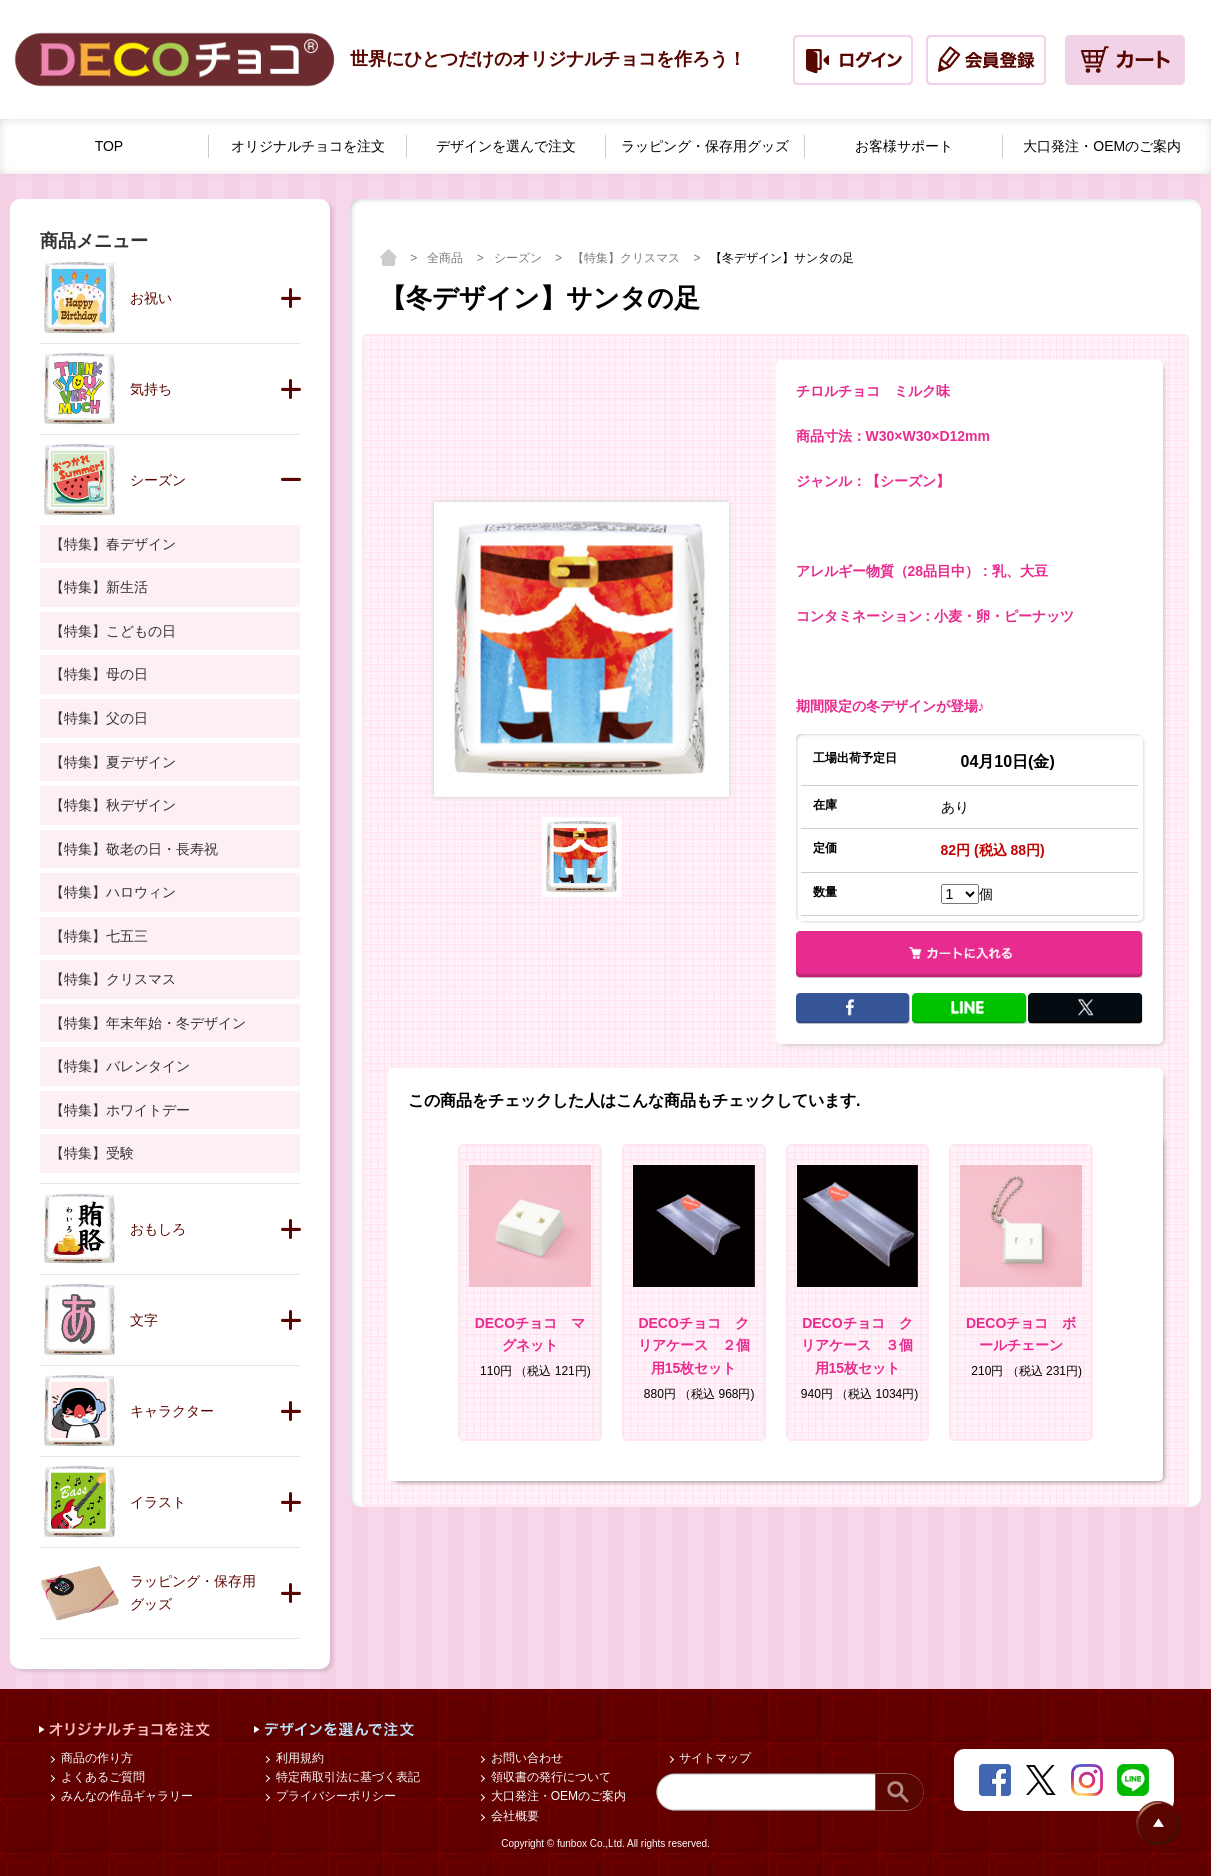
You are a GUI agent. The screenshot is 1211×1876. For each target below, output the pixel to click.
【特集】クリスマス (627, 258)
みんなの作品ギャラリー (124, 1796)
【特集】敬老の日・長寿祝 (134, 849)
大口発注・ (1102, 146)
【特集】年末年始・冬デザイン (148, 1023)
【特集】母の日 (99, 674)
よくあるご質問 (100, 1777)
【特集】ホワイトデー (120, 1110)
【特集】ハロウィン (113, 892)
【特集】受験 (92, 1153)
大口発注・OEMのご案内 (556, 1796)
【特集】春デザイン (113, 544)
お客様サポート (904, 146)
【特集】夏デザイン (113, 762)
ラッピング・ (705, 146)
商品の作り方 (94, 1758)
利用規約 (297, 1758)
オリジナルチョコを (308, 146)
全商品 (446, 258)
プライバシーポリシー (333, 1796)
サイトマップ (713, 1758)
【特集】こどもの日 (113, 631)
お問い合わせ (524, 1758)
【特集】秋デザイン (113, 805)
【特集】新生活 (99, 587)
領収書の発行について (548, 1777)
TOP (109, 146)
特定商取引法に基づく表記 (345, 1777)
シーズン (519, 258)
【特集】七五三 (99, 936)
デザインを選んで (506, 146)
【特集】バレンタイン (120, 1066)
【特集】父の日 (99, 718)
